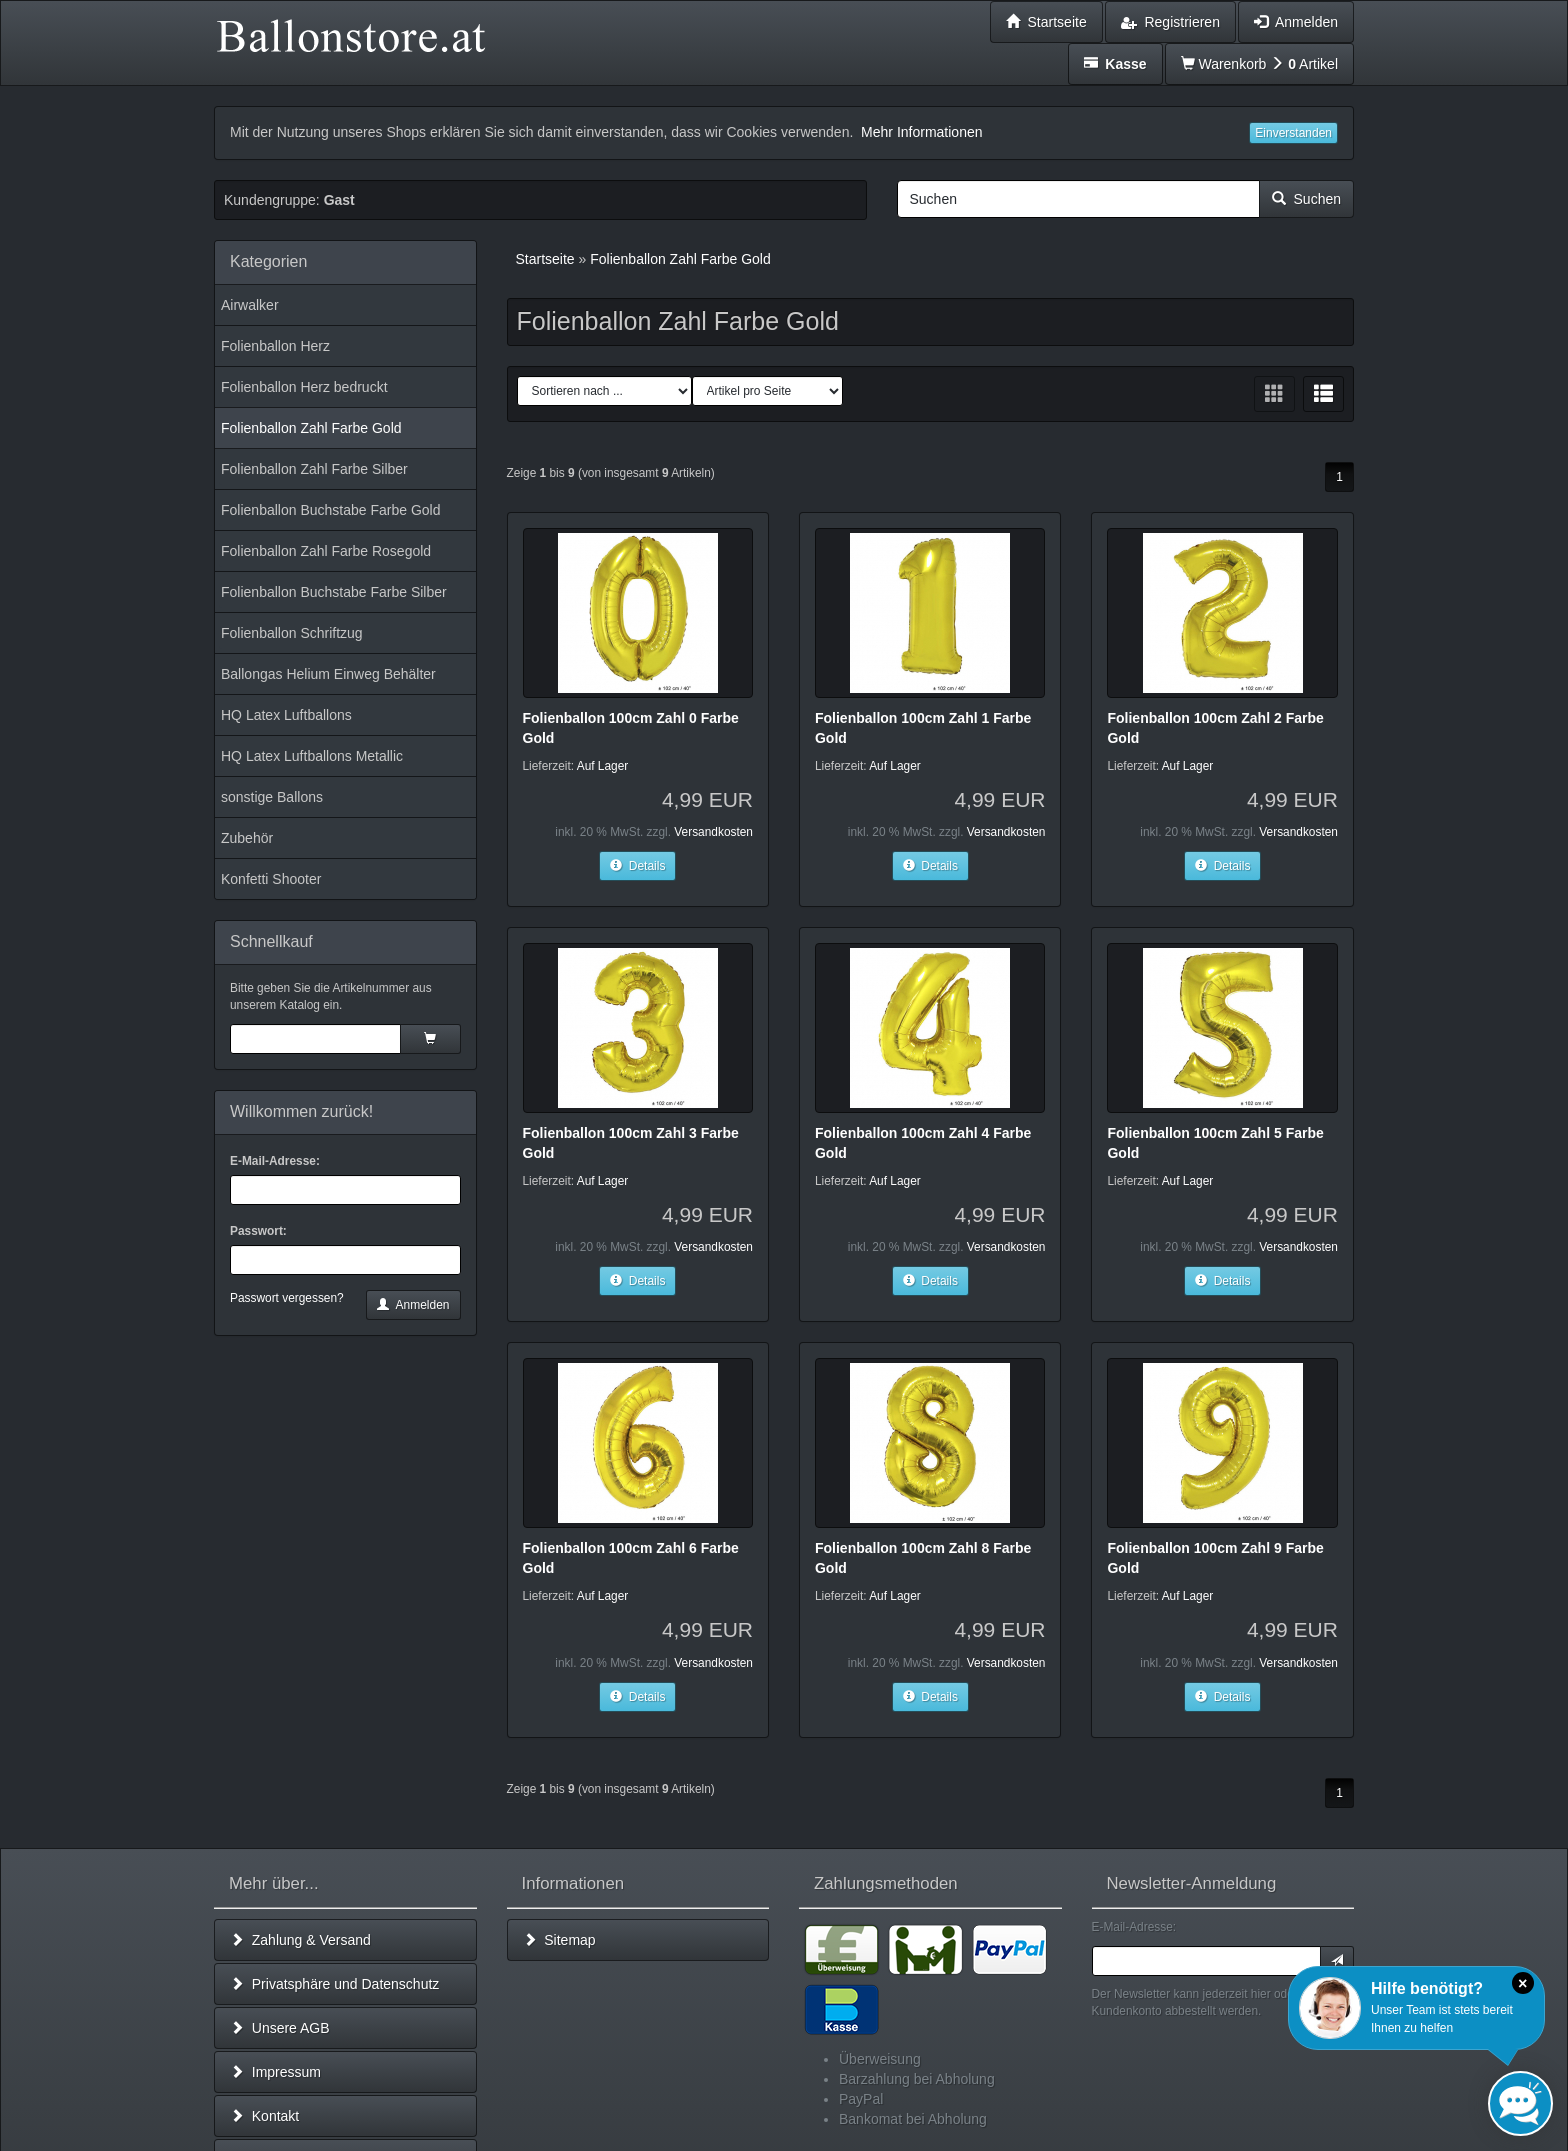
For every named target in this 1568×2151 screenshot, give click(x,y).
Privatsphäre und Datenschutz (334, 1984)
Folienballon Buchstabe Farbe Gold (330, 510)
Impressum (275, 2072)
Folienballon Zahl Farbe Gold (311, 428)
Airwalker (250, 305)
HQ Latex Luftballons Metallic (312, 756)
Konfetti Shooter (271, 879)
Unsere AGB (280, 2028)
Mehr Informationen (921, 132)
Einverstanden (1293, 133)
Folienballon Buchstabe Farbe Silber (334, 592)
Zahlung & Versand (300, 1940)
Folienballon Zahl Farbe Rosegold (326, 551)
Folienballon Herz (275, 346)
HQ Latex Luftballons (286, 715)
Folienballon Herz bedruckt (304, 387)
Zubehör (247, 838)
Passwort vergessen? (287, 1298)
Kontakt (264, 2116)
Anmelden (413, 1305)
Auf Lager (603, 766)
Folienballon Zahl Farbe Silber (314, 469)
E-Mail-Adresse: (275, 1161)
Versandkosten (713, 832)
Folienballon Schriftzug (292, 633)
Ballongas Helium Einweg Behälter (328, 674)
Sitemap (559, 1940)
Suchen (1306, 199)
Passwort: (258, 1231)
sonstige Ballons (272, 797)
